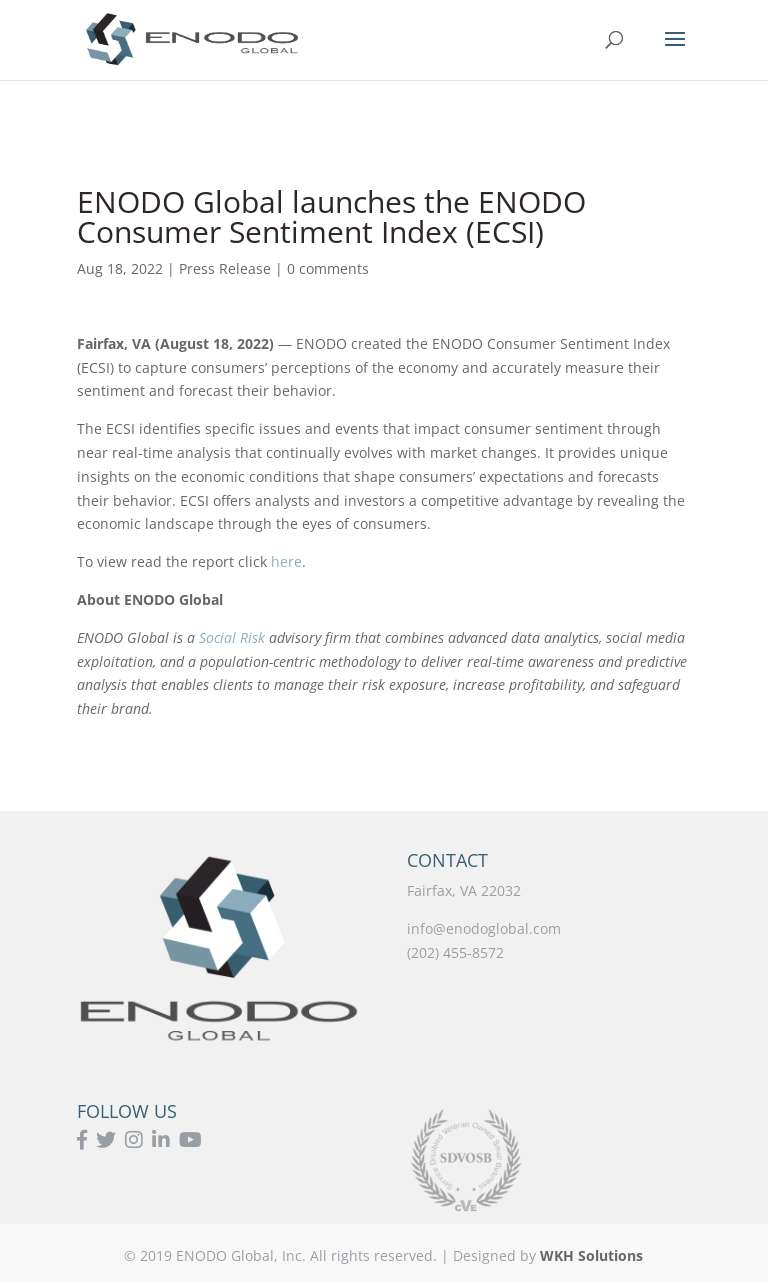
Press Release (225, 268)
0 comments (328, 268)
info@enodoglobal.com (484, 928)
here (286, 561)
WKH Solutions (591, 1255)
